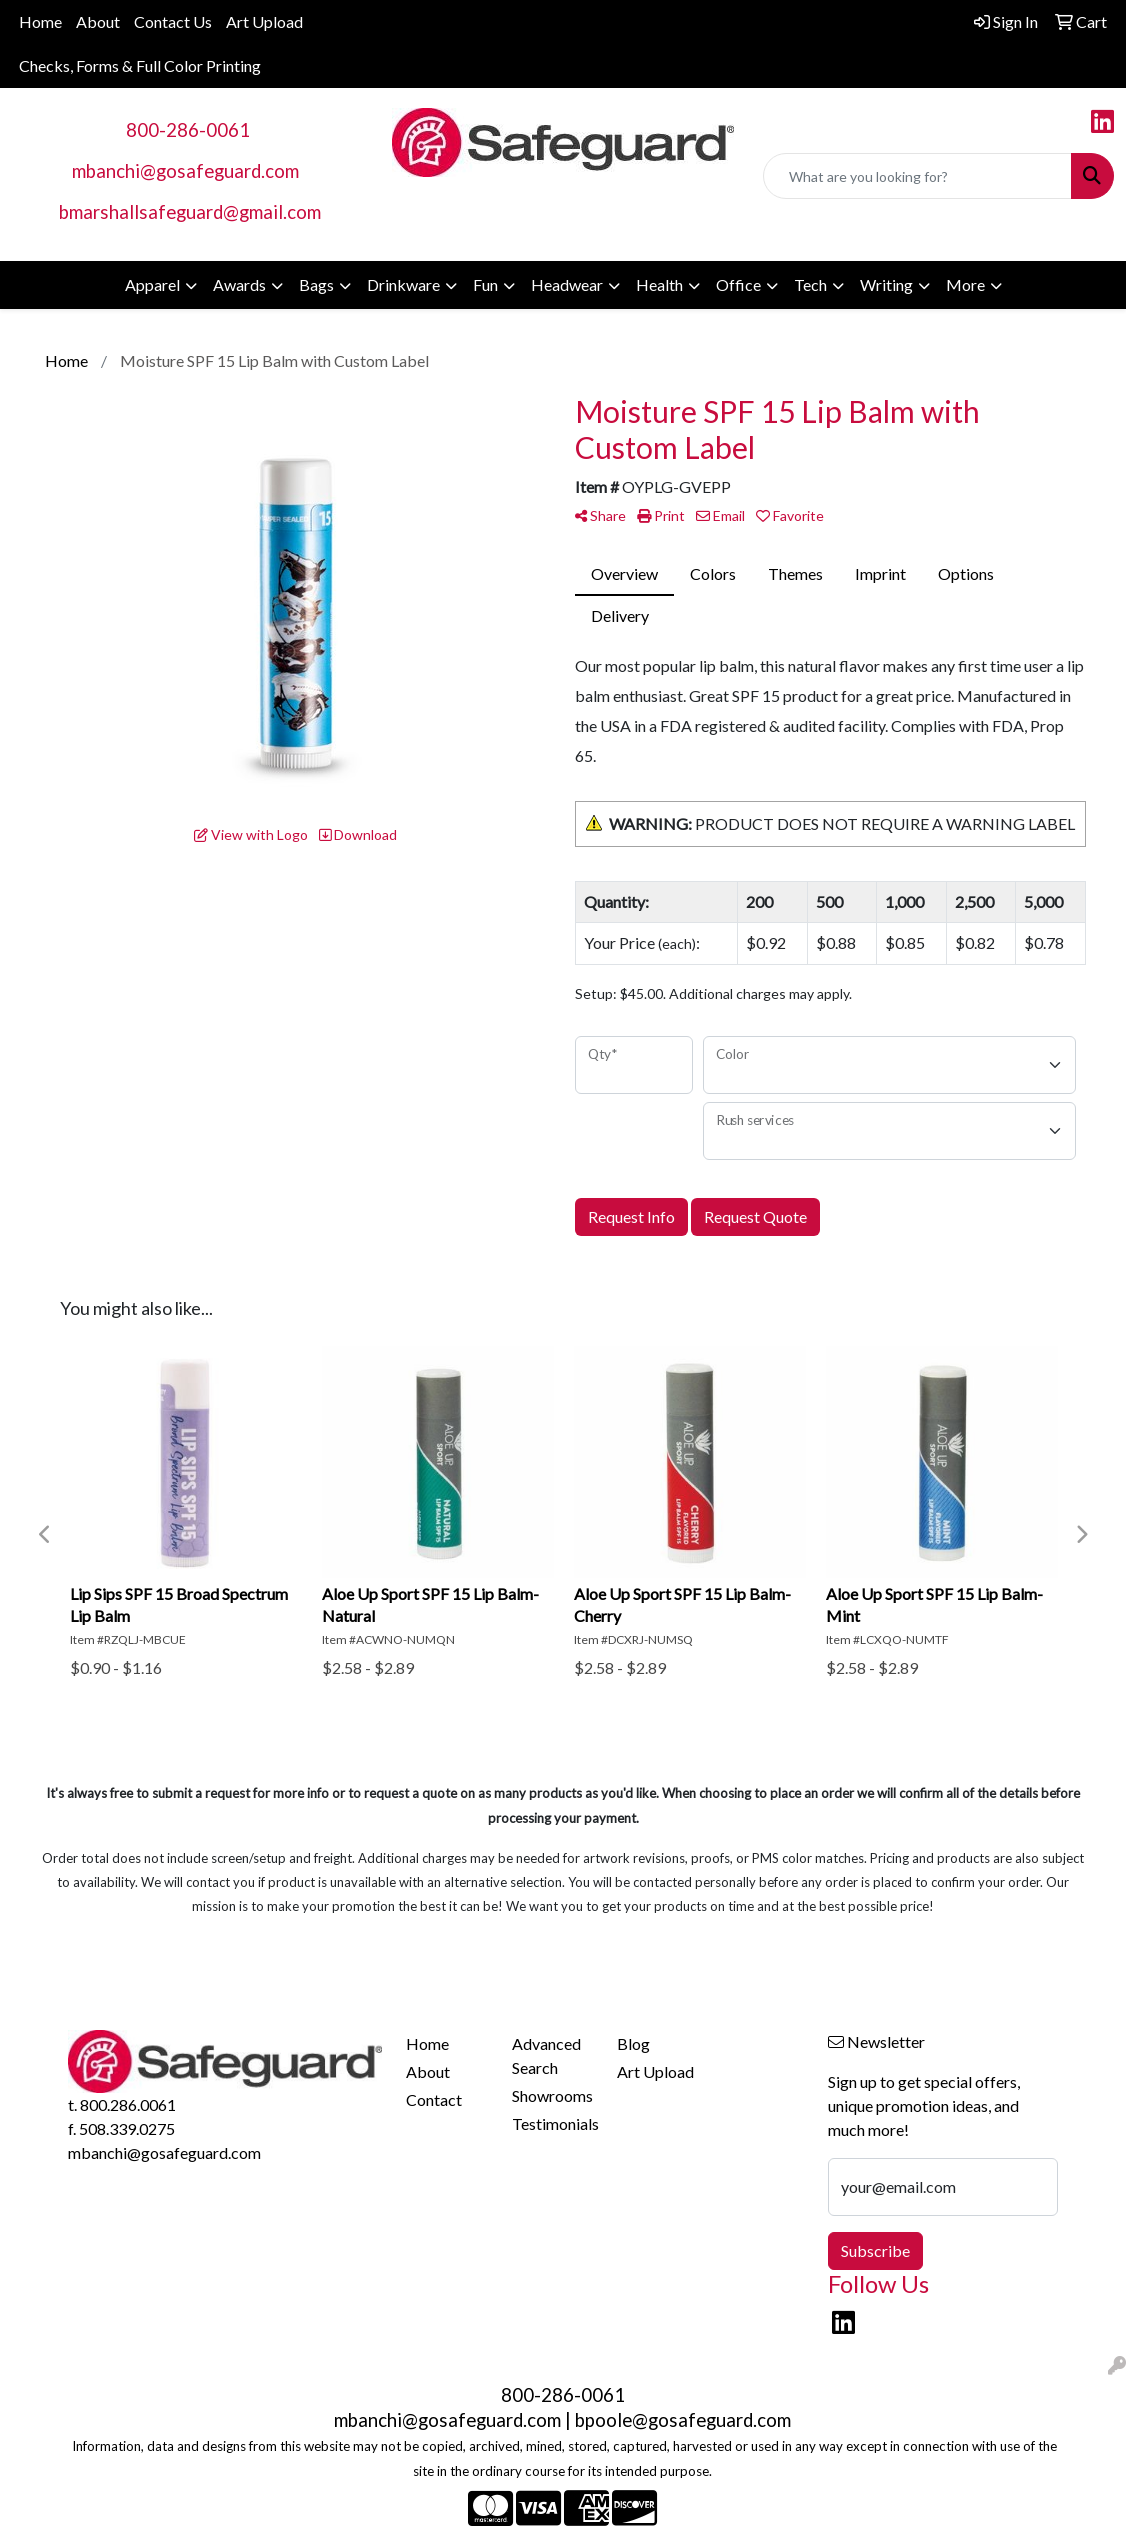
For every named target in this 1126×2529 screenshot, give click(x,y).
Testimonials (553, 2123)
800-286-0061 (188, 130)
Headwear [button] (567, 284)
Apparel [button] (152, 284)
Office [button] (738, 284)
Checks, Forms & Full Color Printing (140, 65)
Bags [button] (316, 284)
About (98, 21)
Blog (633, 2043)
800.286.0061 (128, 2104)
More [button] (965, 284)
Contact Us (173, 21)
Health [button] (659, 284)
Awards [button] (239, 284)
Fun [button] (485, 284)
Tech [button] (810, 284)
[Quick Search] (917, 176)
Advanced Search (546, 2055)
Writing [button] (886, 284)
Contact (434, 2099)
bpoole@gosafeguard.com (683, 2420)
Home (40, 21)
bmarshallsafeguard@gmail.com (190, 212)
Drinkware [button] (403, 284)
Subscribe (875, 2250)
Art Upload (264, 21)
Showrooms (552, 2095)
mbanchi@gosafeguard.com (185, 171)
